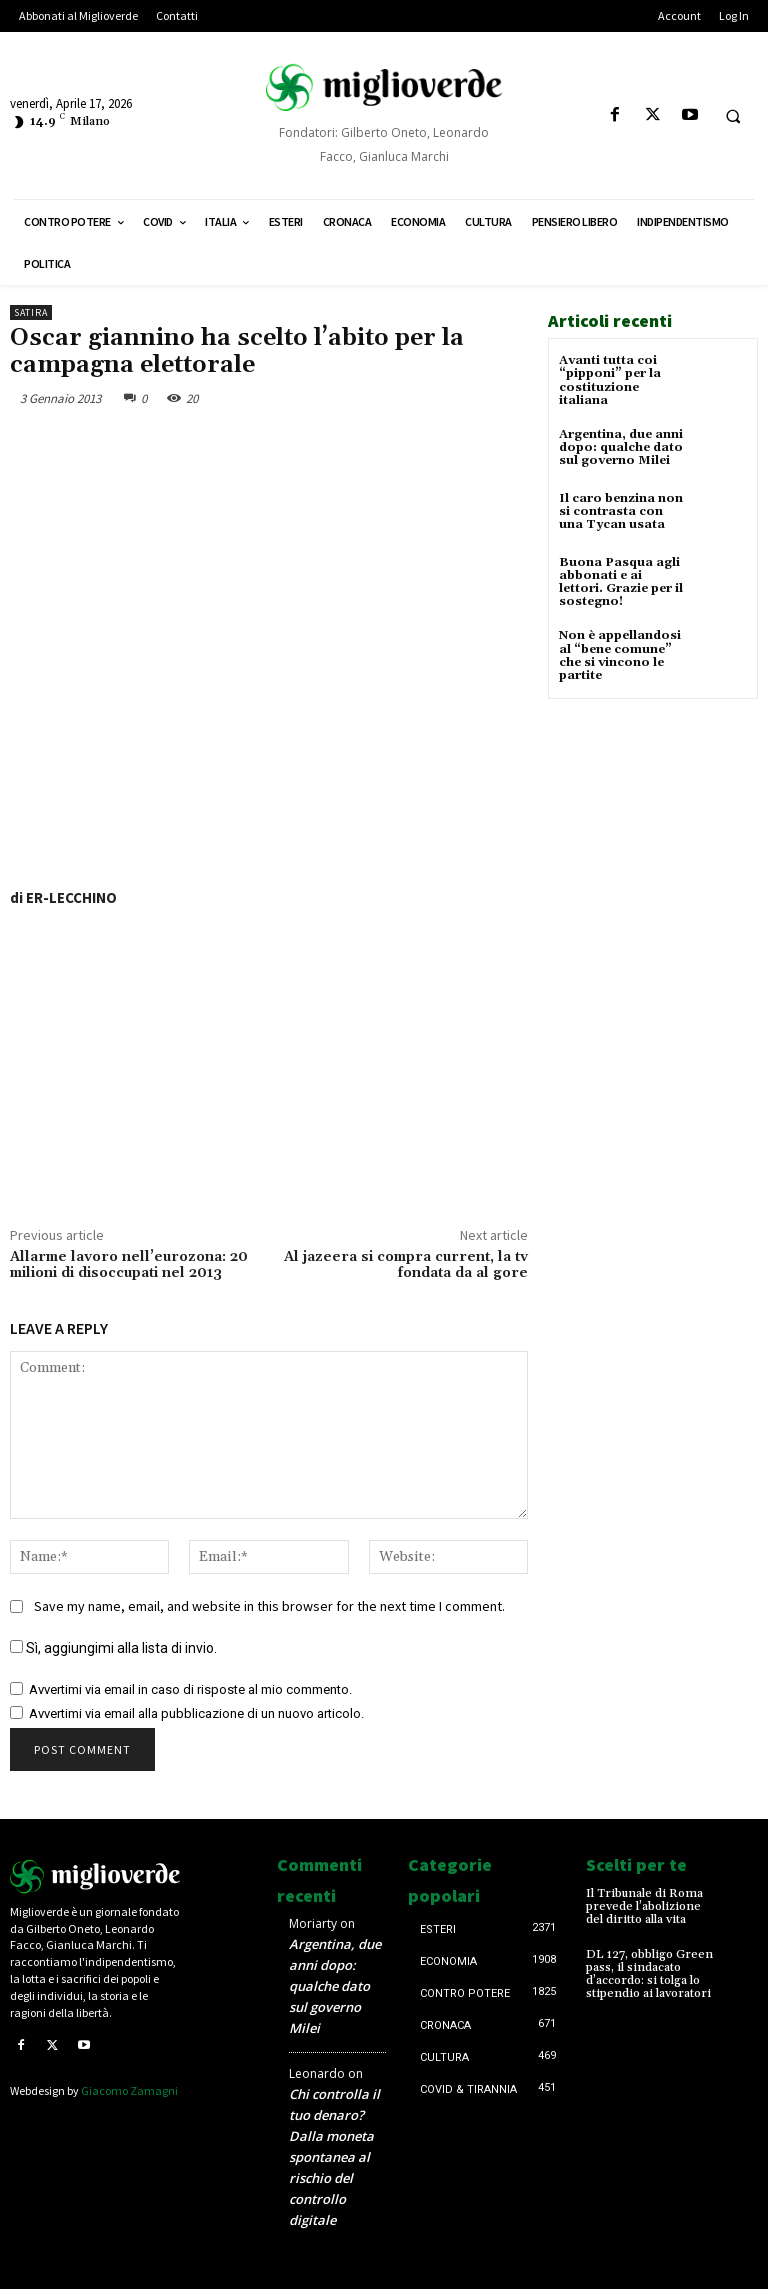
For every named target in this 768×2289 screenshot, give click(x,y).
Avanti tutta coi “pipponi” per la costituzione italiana (610, 380)
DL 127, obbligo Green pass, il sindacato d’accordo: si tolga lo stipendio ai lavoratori (649, 1974)
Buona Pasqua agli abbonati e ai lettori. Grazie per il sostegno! (621, 582)
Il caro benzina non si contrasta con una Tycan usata (621, 511)
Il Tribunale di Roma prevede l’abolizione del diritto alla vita (644, 1906)
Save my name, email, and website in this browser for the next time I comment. (269, 1606)
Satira (31, 312)
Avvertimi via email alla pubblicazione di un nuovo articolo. (196, 1713)
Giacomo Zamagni (129, 2090)
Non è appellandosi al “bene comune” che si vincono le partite (620, 655)
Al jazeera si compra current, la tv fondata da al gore (406, 1265)
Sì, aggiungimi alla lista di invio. (113, 1648)
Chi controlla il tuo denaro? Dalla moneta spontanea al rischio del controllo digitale (334, 2157)
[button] (733, 116)
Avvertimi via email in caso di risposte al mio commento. (190, 1689)
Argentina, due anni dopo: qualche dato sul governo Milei (621, 447)
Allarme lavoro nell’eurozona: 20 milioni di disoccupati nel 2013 (129, 1265)
